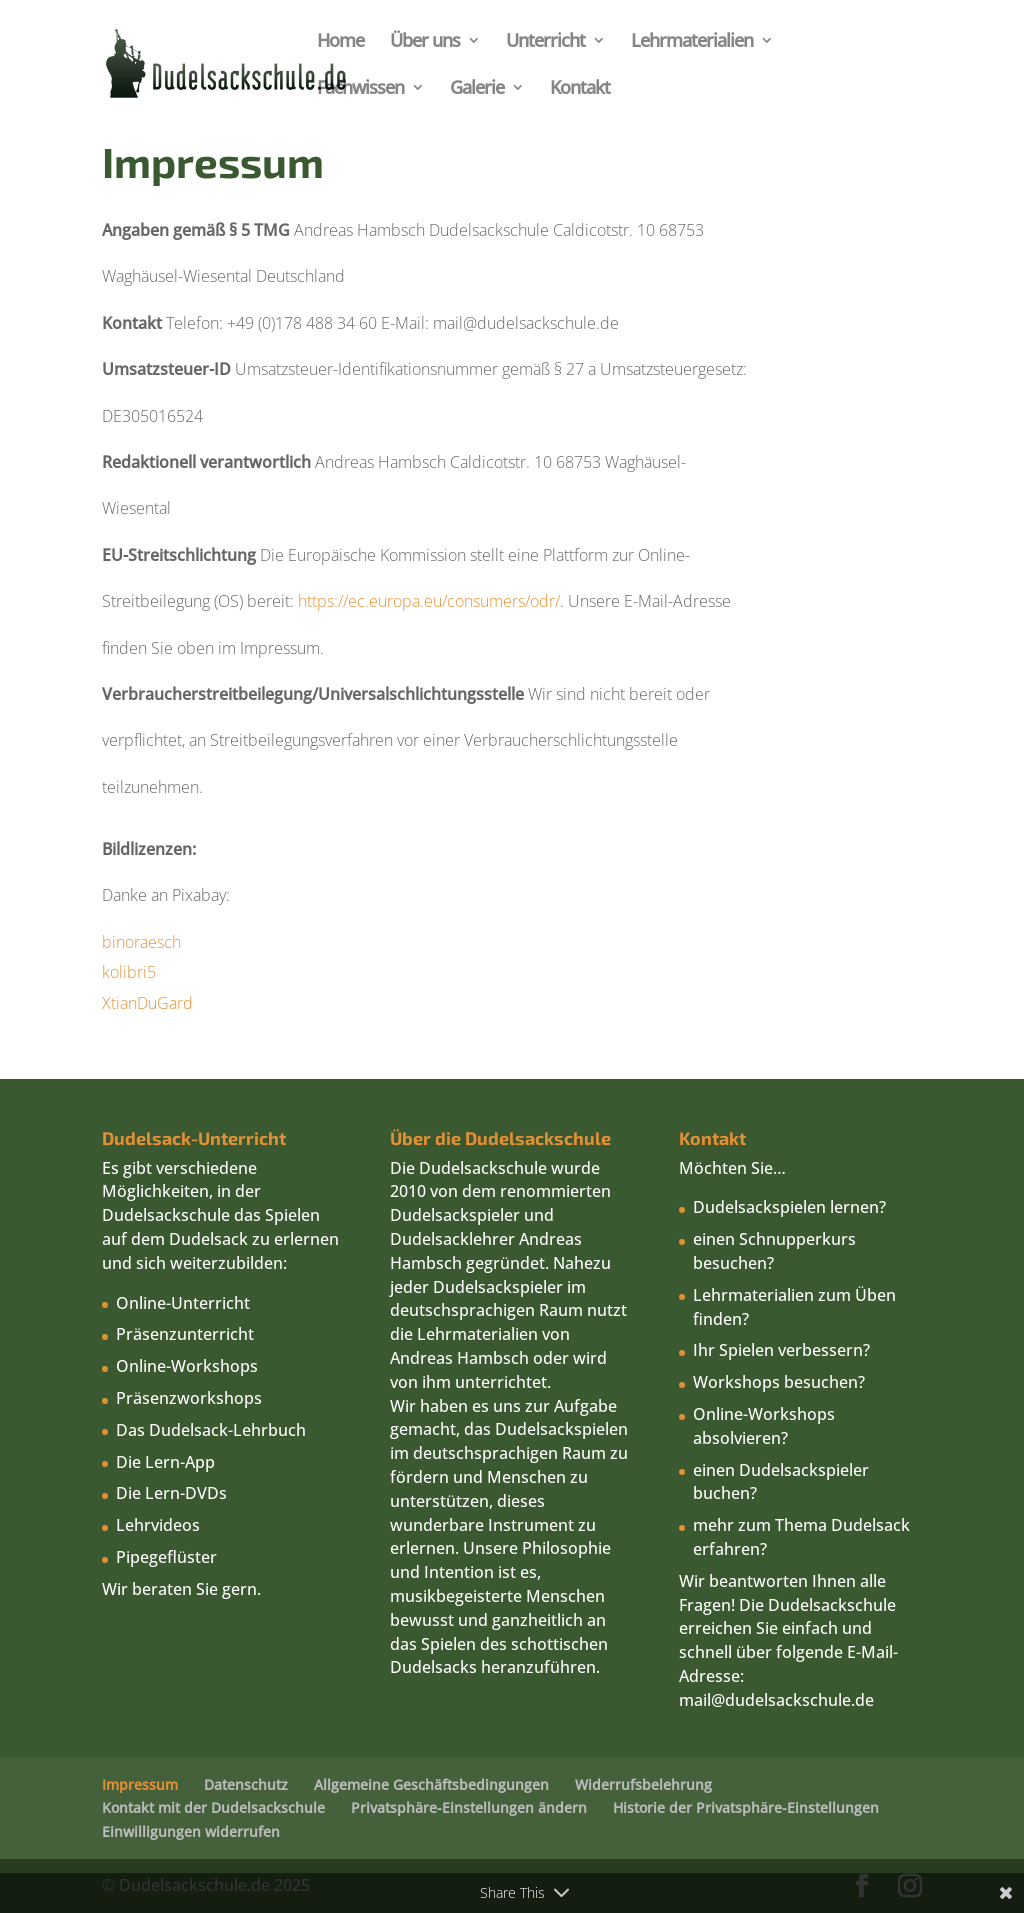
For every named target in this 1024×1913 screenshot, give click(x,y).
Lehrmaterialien (692, 42)
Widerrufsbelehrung (643, 1784)
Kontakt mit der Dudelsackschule (213, 1807)
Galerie (477, 89)
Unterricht (545, 42)
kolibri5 (131, 972)
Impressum (140, 1784)
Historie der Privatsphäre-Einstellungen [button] (746, 1807)
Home (340, 42)
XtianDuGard (147, 1003)
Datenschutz (246, 1784)
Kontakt (580, 89)
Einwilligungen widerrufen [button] (191, 1831)
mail (695, 1700)
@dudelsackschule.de (792, 1700)
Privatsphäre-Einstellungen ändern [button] (469, 1807)
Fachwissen (360, 89)
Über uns (425, 42)
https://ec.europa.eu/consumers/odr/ (429, 601)
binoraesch (143, 942)
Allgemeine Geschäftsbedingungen (431, 1784)
